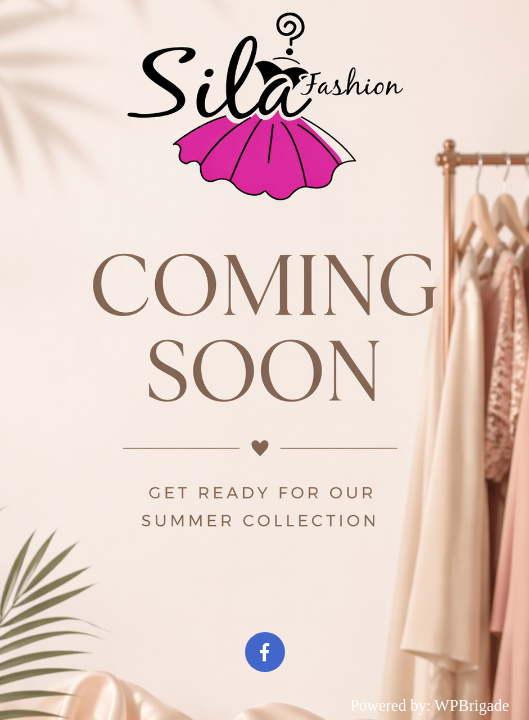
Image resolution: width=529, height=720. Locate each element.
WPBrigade (471, 705)
